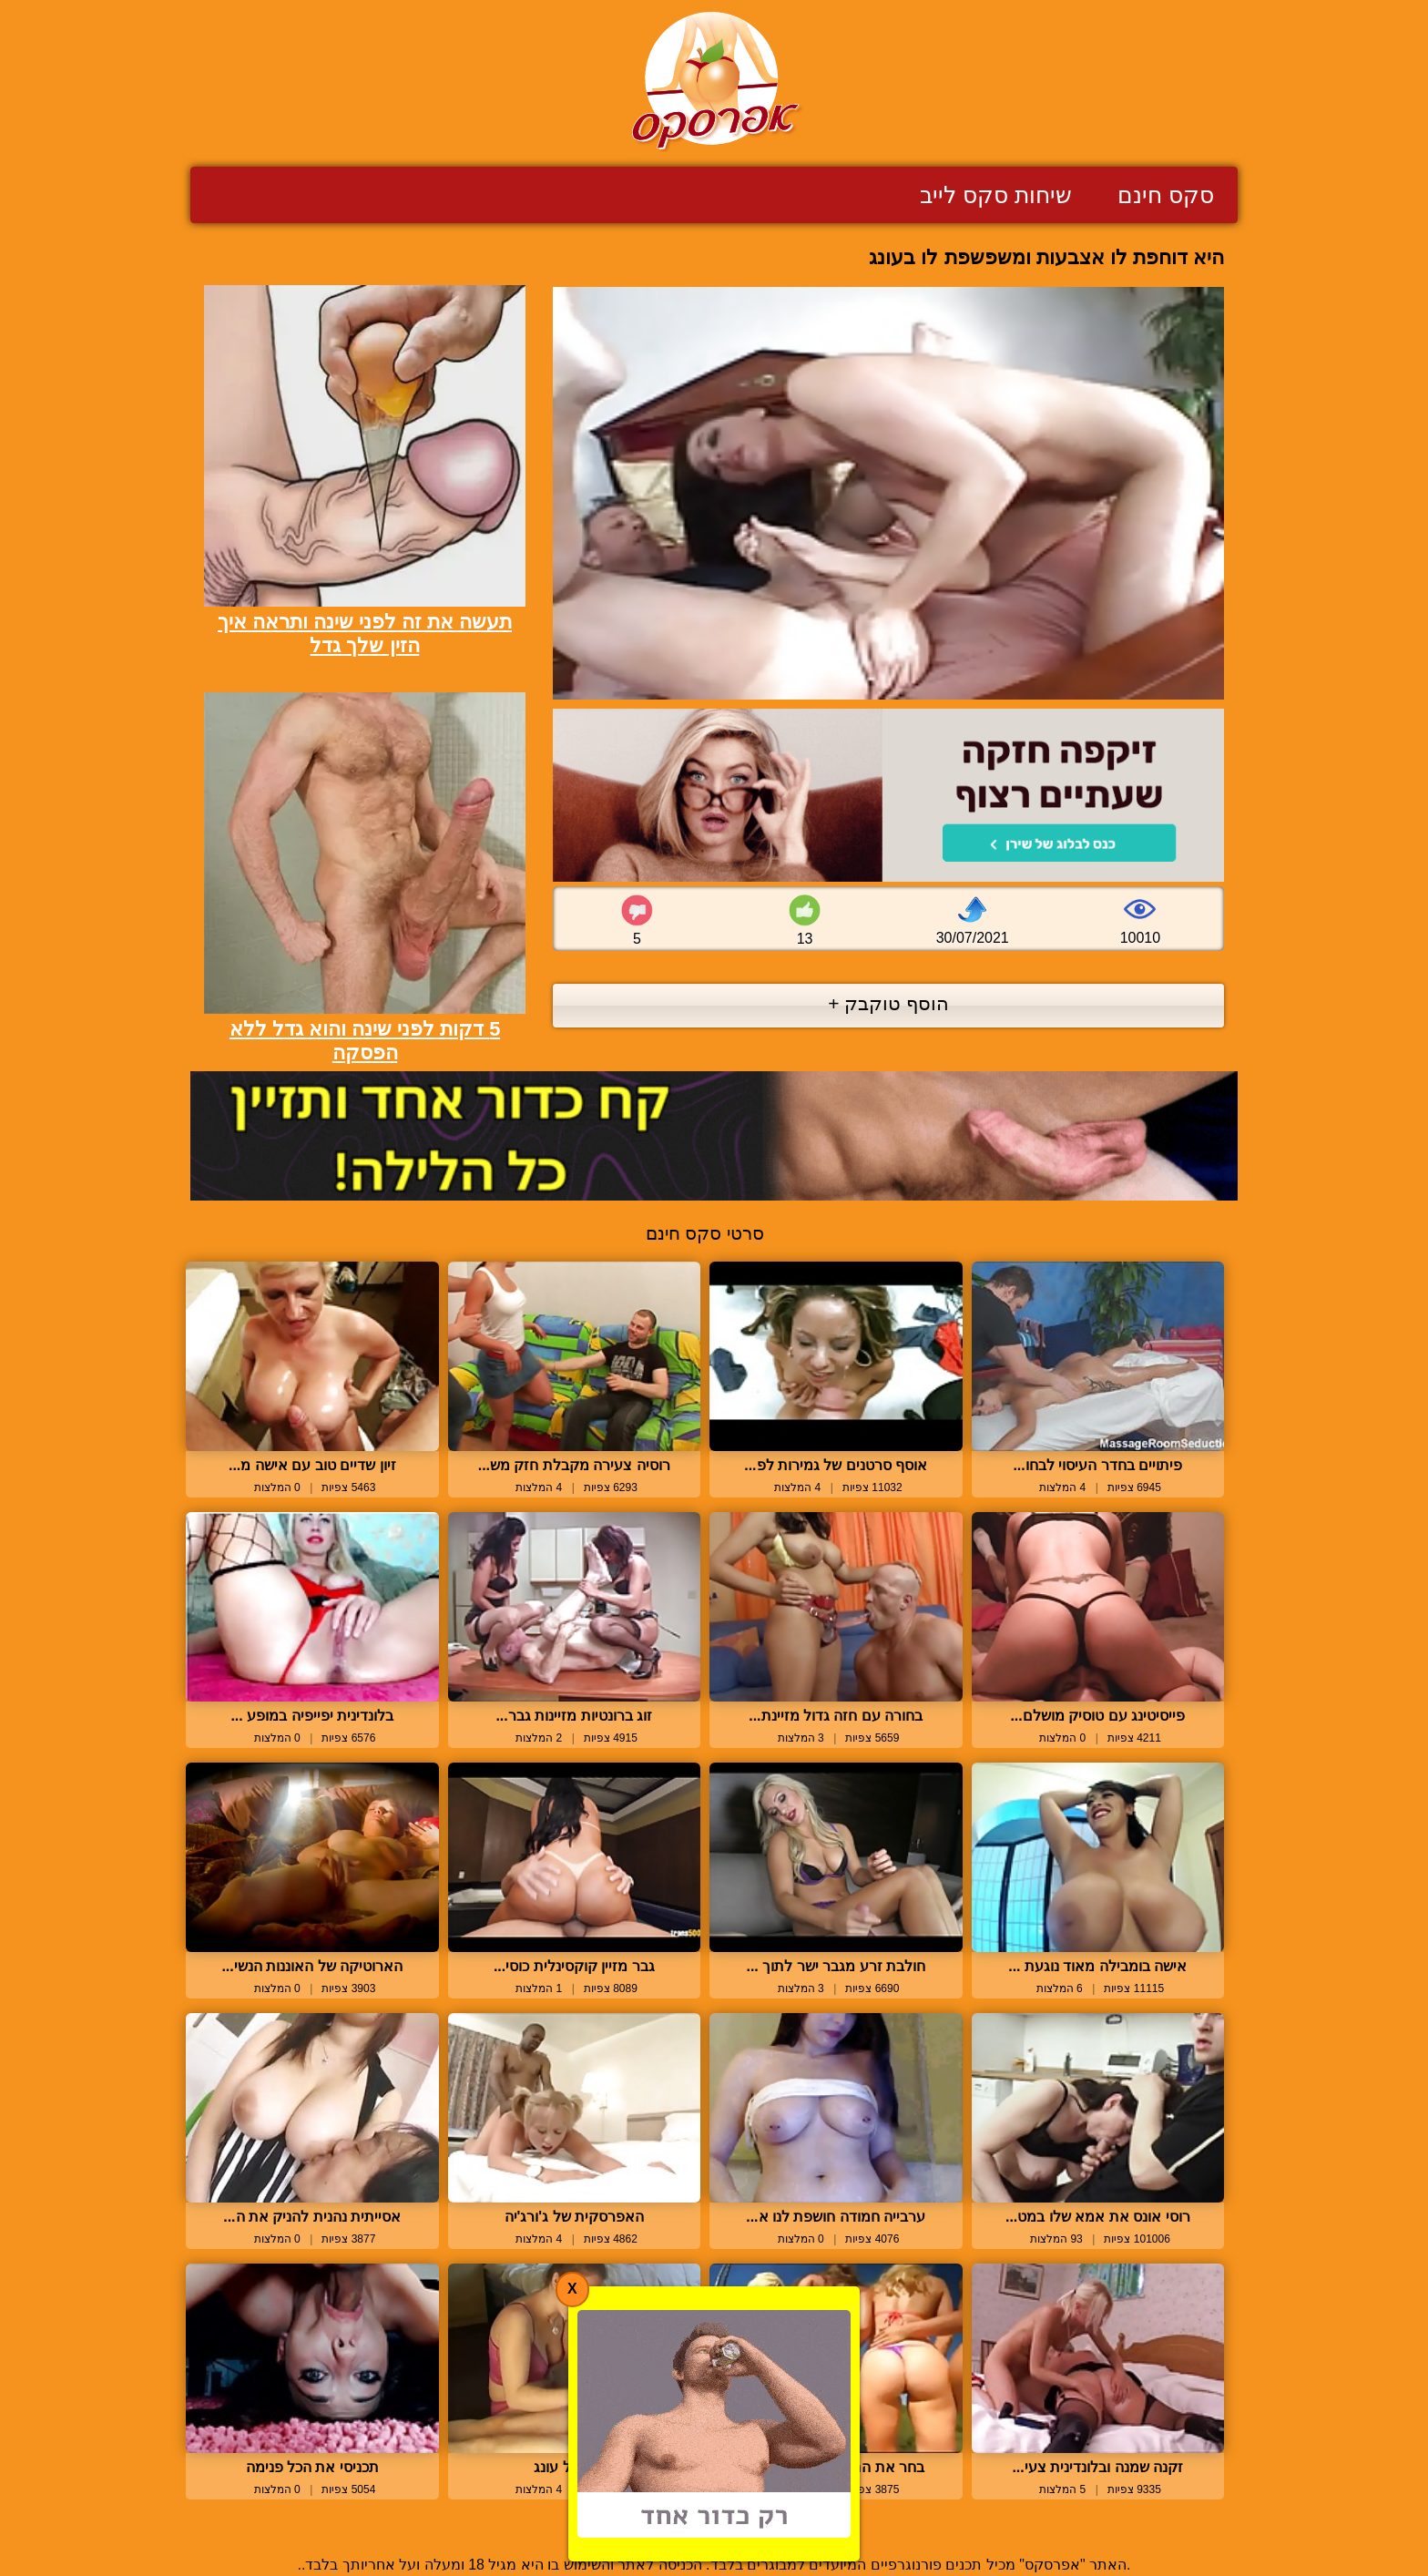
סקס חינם (1165, 195)
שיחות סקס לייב (996, 195)
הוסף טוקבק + (888, 1003)
